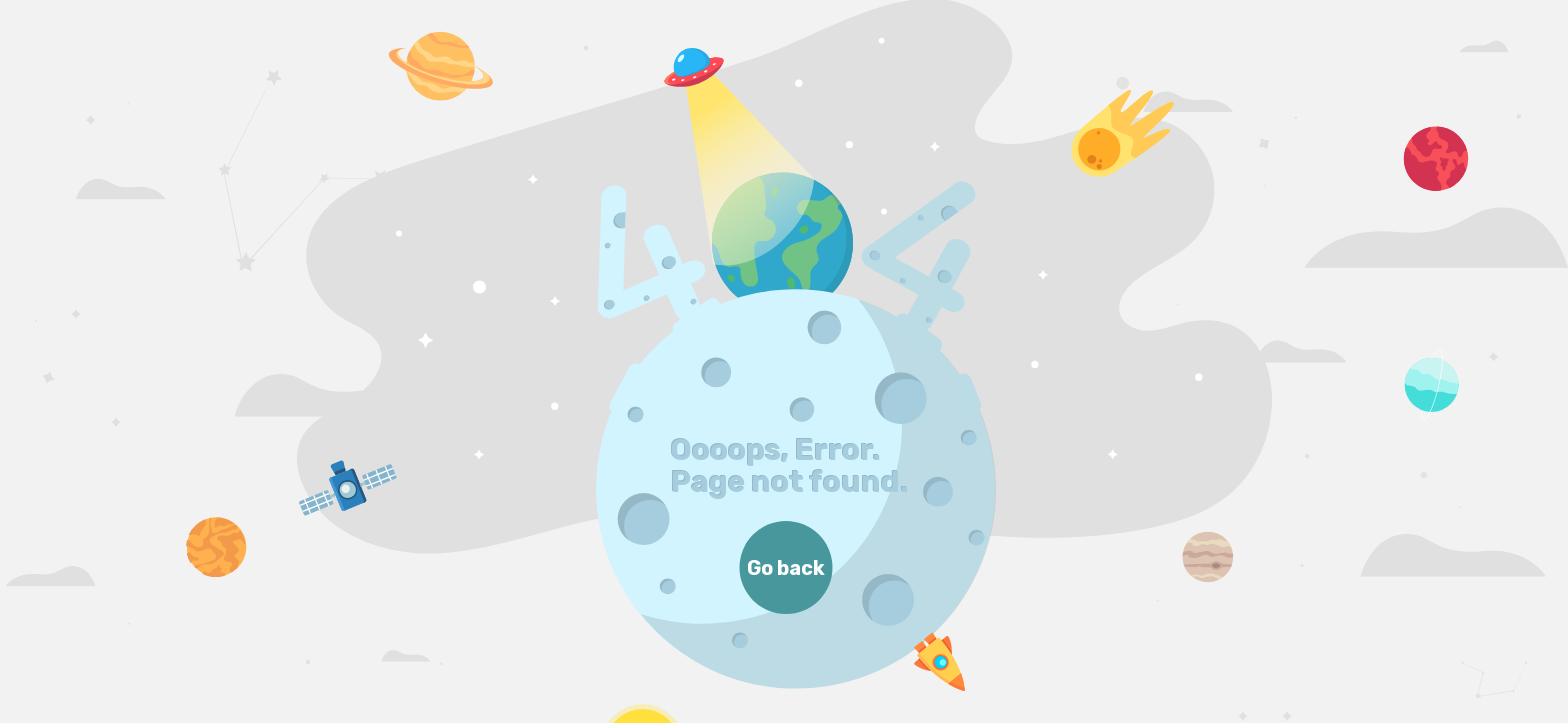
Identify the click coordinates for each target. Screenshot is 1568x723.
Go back (786, 568)
